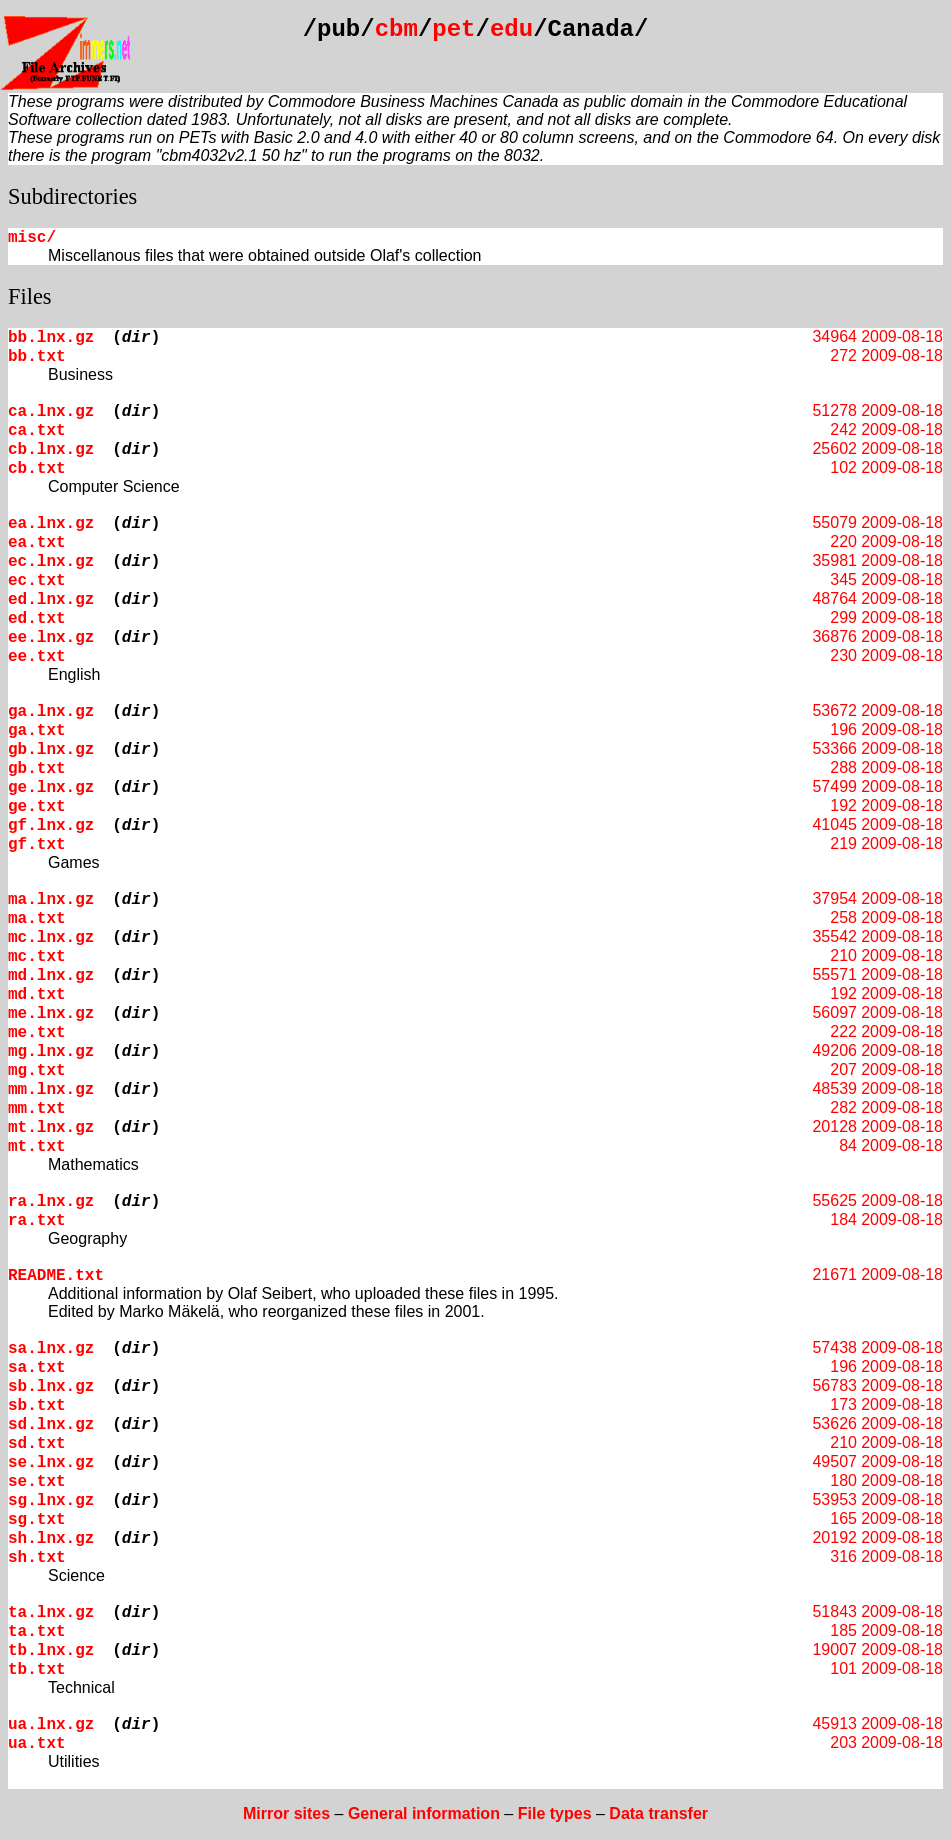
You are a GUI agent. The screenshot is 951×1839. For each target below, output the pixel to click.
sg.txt (37, 1520)
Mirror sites (286, 1813)
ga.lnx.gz (51, 712)
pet (453, 29)
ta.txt (37, 1632)
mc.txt (37, 957)
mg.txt (37, 1071)
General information (424, 1813)
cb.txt (37, 469)
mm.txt (37, 1109)
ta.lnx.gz (51, 1613)
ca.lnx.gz (51, 412)
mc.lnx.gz (51, 938)
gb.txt (37, 769)
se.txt (37, 1482)
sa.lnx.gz (51, 1349)
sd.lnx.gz (51, 1425)
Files (30, 296)
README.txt (56, 1276)
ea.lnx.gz (51, 524)
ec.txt (37, 581)
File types (555, 1813)
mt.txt (37, 1147)
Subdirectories (72, 196)
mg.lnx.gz (51, 1052)
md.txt (37, 995)
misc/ (32, 238)
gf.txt (37, 845)
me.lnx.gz (51, 1014)
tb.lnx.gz (51, 1651)
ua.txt (37, 1744)
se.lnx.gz (51, 1463)
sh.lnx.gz (51, 1539)
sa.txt (37, 1368)
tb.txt (37, 1670)
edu (511, 29)
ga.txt (37, 731)
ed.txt (37, 619)
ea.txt (37, 543)
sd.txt (37, 1444)
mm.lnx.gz (51, 1090)
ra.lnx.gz (51, 1202)
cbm (396, 29)
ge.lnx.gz (51, 788)
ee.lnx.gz (51, 638)
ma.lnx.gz (51, 900)
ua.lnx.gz (51, 1725)
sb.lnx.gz (51, 1387)
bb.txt (37, 357)
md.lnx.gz (51, 976)
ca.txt (37, 431)
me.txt (37, 1033)
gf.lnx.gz (51, 826)
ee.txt (37, 657)
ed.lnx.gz (51, 600)
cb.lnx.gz (51, 450)
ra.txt (37, 1221)
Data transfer (658, 1813)
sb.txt (37, 1406)
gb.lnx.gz (51, 750)
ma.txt (37, 919)
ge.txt (37, 807)
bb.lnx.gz (51, 338)
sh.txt (37, 1558)
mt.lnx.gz (51, 1128)
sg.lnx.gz (51, 1501)
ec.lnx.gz (51, 562)
